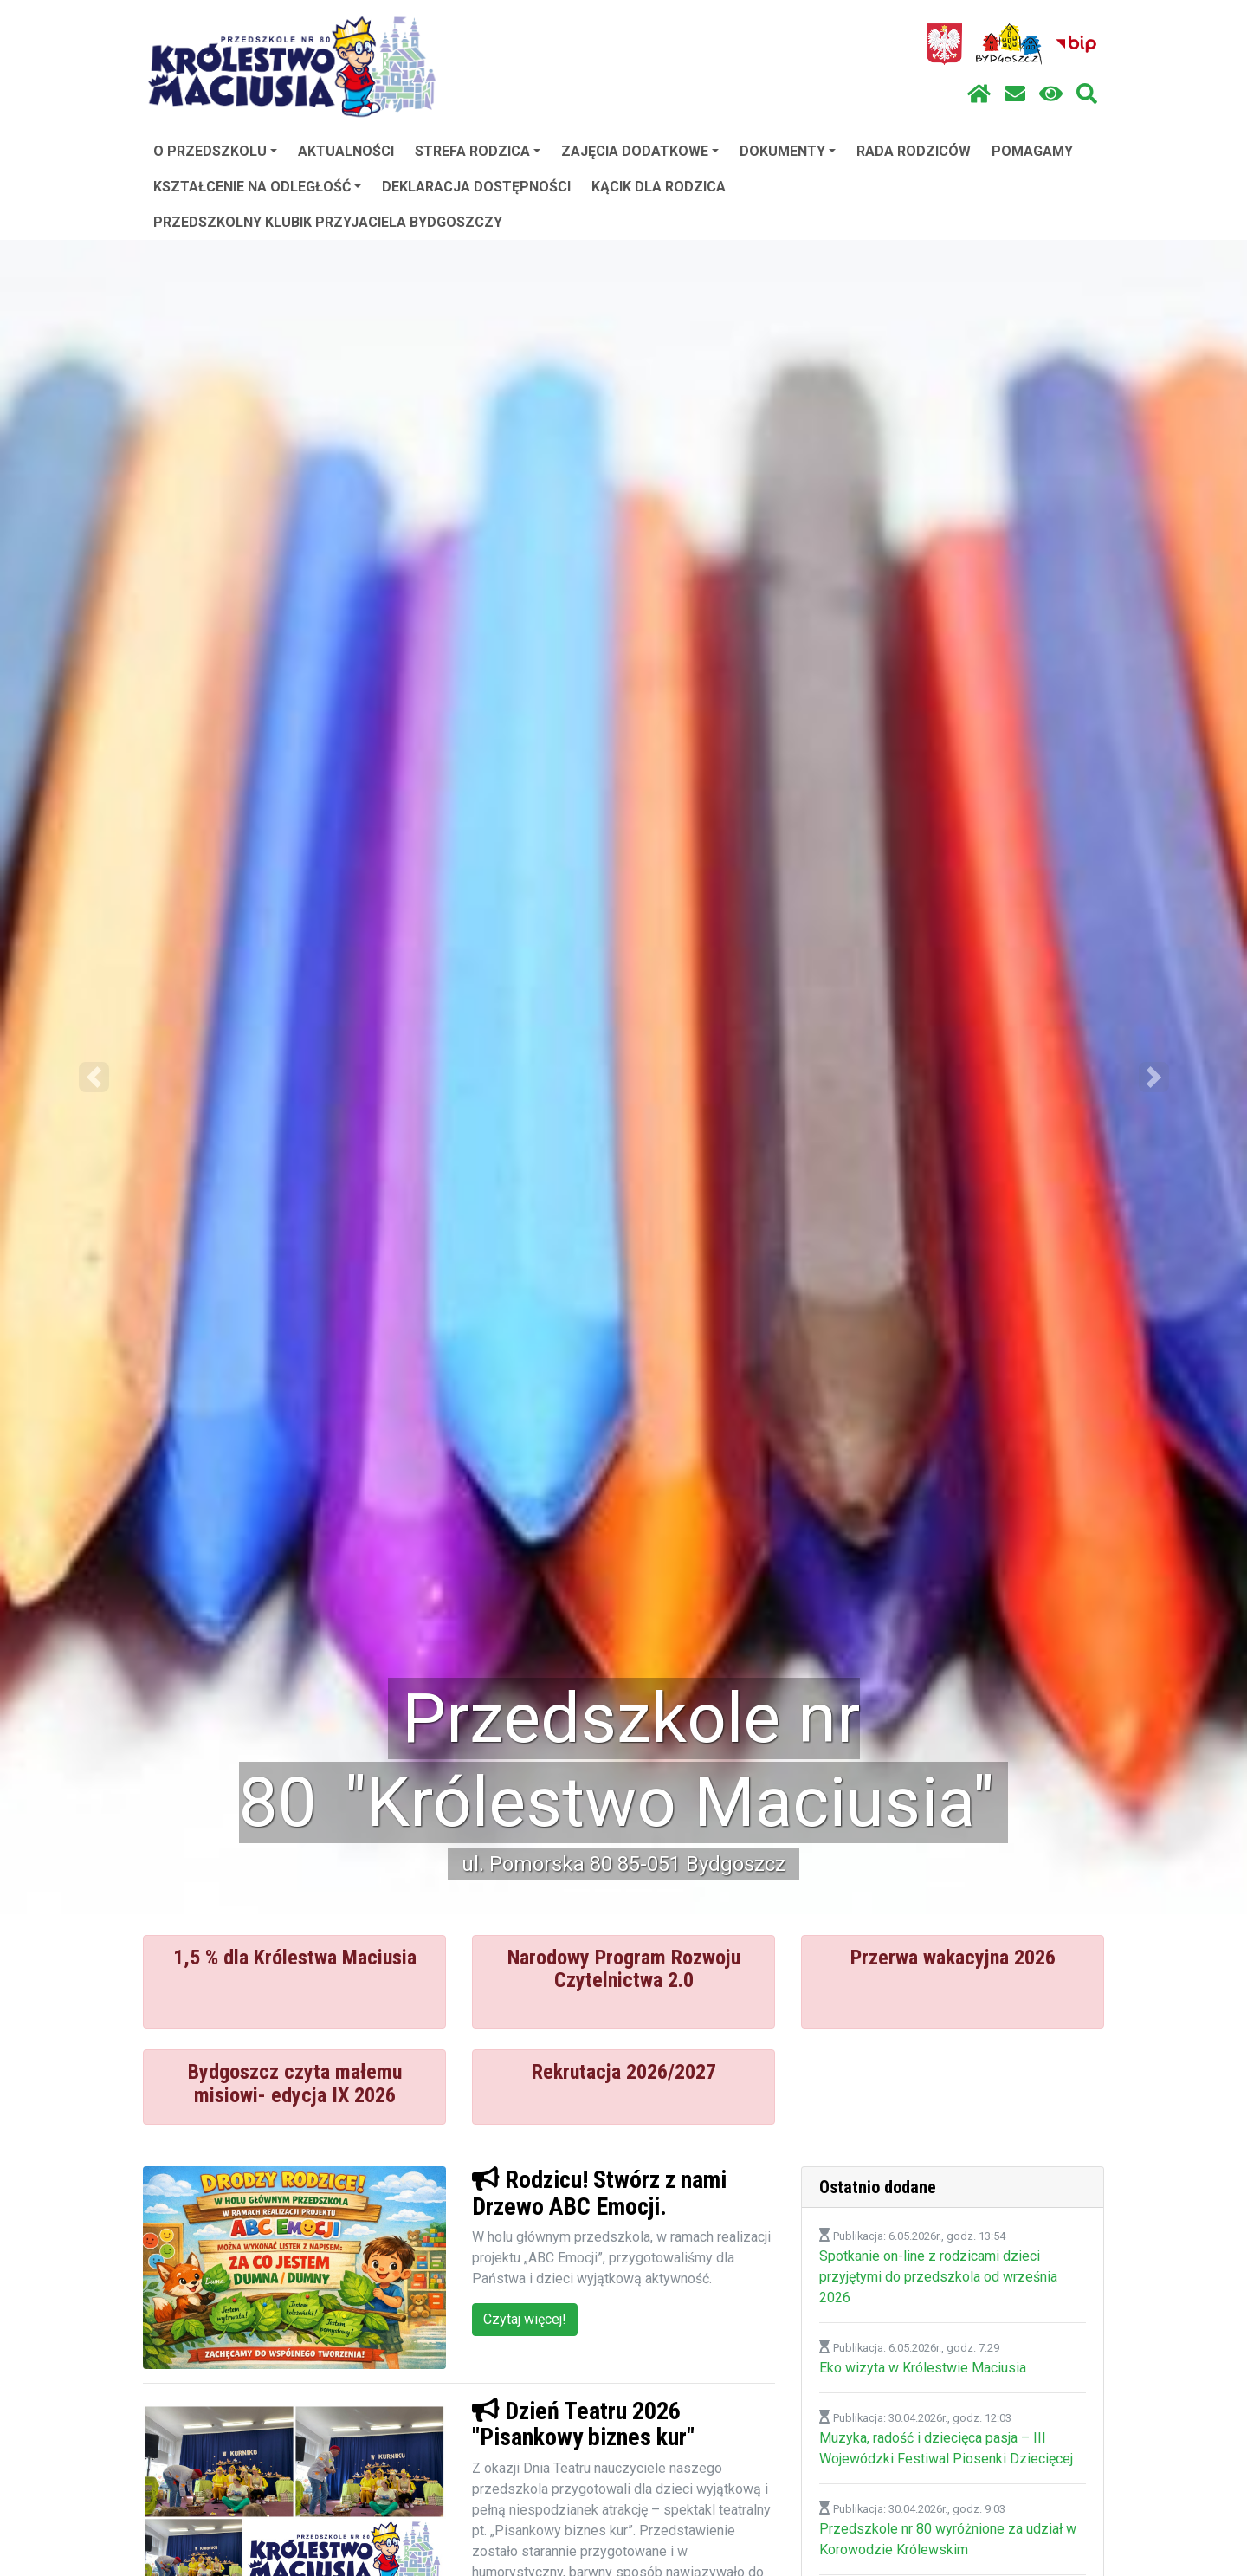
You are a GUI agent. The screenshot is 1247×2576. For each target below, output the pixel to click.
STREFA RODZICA (477, 151)
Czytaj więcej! (524, 2319)
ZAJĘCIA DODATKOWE (640, 151)
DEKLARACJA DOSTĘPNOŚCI (476, 186)
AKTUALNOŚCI (346, 151)
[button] (93, 1077)
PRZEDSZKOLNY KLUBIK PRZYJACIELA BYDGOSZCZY (327, 222)
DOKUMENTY (788, 151)
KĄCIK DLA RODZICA (658, 186)
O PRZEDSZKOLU (215, 151)
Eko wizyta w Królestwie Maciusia (922, 2367)
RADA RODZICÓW (913, 151)
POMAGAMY (1032, 151)
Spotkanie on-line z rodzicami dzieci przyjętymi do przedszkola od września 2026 (938, 2277)
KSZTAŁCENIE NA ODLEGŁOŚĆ (257, 186)
